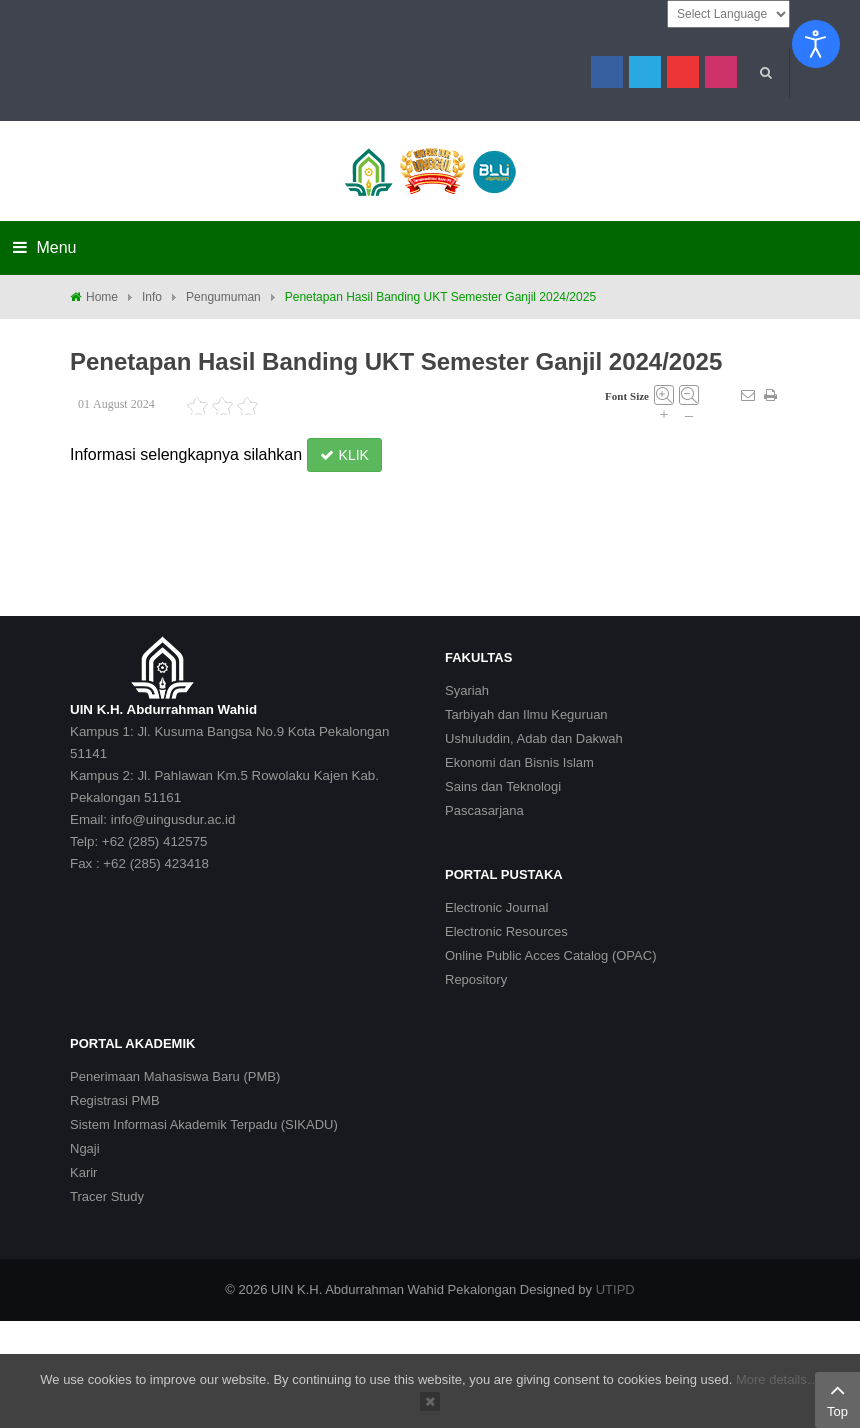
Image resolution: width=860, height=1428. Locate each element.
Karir (83, 1172)
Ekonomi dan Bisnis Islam (519, 762)
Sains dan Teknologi (503, 786)
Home (102, 297)
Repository (476, 979)
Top (837, 1398)
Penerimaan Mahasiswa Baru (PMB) (175, 1076)
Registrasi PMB (115, 1100)
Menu (44, 247)
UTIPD (615, 1289)
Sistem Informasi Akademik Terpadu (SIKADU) (204, 1124)
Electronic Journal (496, 907)
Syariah (467, 690)
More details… (778, 1379)
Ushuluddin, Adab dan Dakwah (534, 738)
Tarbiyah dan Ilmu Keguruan (526, 714)
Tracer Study (107, 1196)
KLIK (344, 455)
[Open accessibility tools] (816, 44)
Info (152, 297)
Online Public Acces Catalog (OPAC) (550, 955)
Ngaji (85, 1148)
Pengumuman (223, 297)
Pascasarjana (484, 810)
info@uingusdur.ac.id (173, 819)
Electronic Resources (506, 931)
